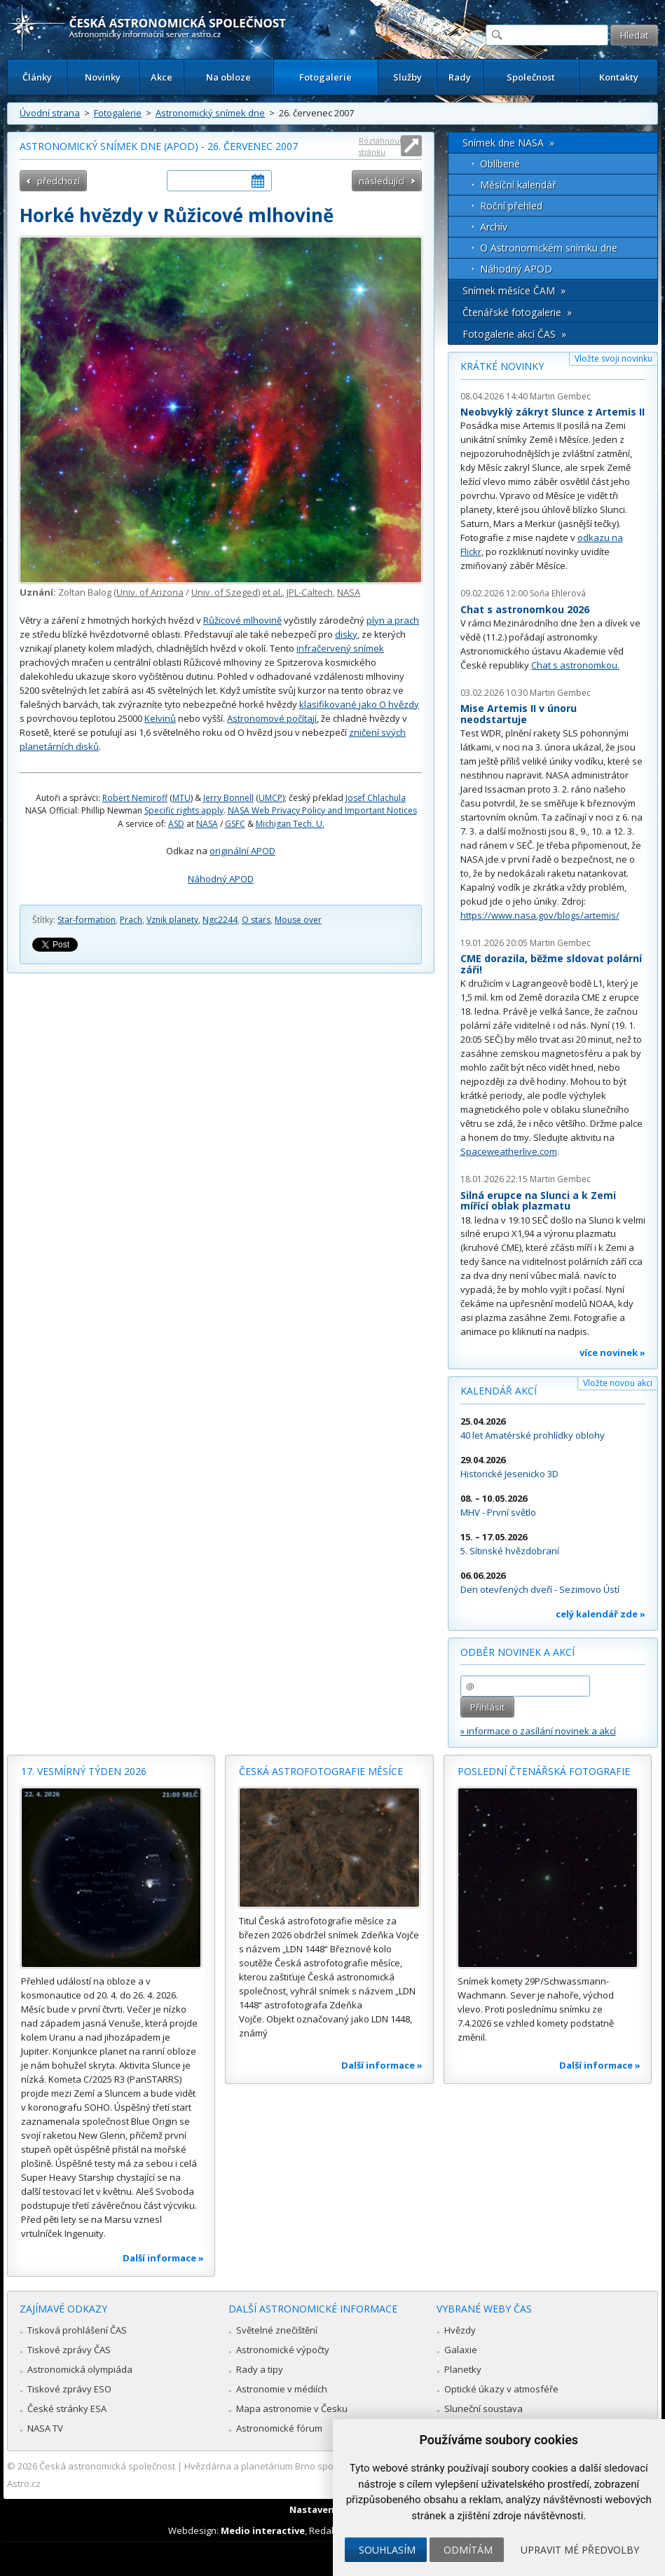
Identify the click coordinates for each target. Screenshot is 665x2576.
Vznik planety (172, 920)
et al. (272, 592)
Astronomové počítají (272, 718)
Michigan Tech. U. (290, 824)
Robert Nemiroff (134, 798)
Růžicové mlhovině (242, 620)
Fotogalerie (325, 77)
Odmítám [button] (468, 2549)
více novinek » (612, 1352)
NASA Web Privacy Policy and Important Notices (322, 810)
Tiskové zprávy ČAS (69, 2349)
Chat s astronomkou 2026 (524, 609)
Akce (161, 77)
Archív (493, 226)
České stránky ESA (67, 2408)
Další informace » (163, 2258)
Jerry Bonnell (228, 798)
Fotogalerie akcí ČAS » (514, 334)
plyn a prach (392, 620)
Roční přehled (511, 205)
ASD (176, 824)
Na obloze (228, 77)
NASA (348, 592)
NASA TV (45, 2428)
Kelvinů (160, 718)
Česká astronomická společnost (107, 2466)
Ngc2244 (220, 920)
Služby (407, 77)
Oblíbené (500, 163)
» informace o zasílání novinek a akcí (538, 1731)
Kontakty (618, 77)
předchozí (58, 180)
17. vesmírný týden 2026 (83, 1771)
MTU (181, 798)
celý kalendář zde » (600, 1614)
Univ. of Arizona (150, 592)
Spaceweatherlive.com (508, 1151)
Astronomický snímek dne (210, 113)
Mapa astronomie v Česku (292, 2408)
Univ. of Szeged (224, 592)
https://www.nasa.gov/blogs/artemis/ (539, 915)
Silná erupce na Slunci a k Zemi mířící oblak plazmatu (538, 1200)
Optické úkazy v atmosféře (501, 2389)
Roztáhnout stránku (380, 146)
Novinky (103, 77)
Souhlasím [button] (387, 2549)
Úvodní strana (50, 113)
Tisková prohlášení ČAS (77, 2330)
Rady (459, 77)
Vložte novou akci (617, 1383)
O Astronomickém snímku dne (548, 247)
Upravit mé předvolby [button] (580, 2549)
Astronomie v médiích (281, 2389)
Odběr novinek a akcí (517, 1652)
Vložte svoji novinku (613, 358)
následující (381, 180)
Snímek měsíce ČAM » (513, 290)
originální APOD (242, 850)
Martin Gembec (560, 396)
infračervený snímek (340, 648)
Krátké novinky (502, 366)
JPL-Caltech (310, 592)
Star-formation (86, 920)
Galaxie (460, 2349)
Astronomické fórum (279, 2428)
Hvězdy (460, 2330)
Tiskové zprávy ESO (69, 2389)
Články (37, 77)
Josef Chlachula (375, 798)
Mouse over (298, 920)
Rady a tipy (259, 2369)
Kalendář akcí (498, 1390)
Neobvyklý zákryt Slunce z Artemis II (552, 411)
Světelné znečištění (276, 2330)
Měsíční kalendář (518, 184)
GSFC (235, 824)
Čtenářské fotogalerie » (517, 312)
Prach (131, 920)
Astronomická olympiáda (79, 2369)
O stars (256, 920)
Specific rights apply (184, 810)
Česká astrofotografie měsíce (321, 1771)
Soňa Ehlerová (558, 593)
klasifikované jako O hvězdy (359, 704)
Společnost (531, 77)
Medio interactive (263, 2530)
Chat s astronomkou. (575, 665)
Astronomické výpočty (282, 2349)
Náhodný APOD (221, 878)
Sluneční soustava (483, 2408)
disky (346, 634)
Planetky (462, 2369)
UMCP (270, 798)
